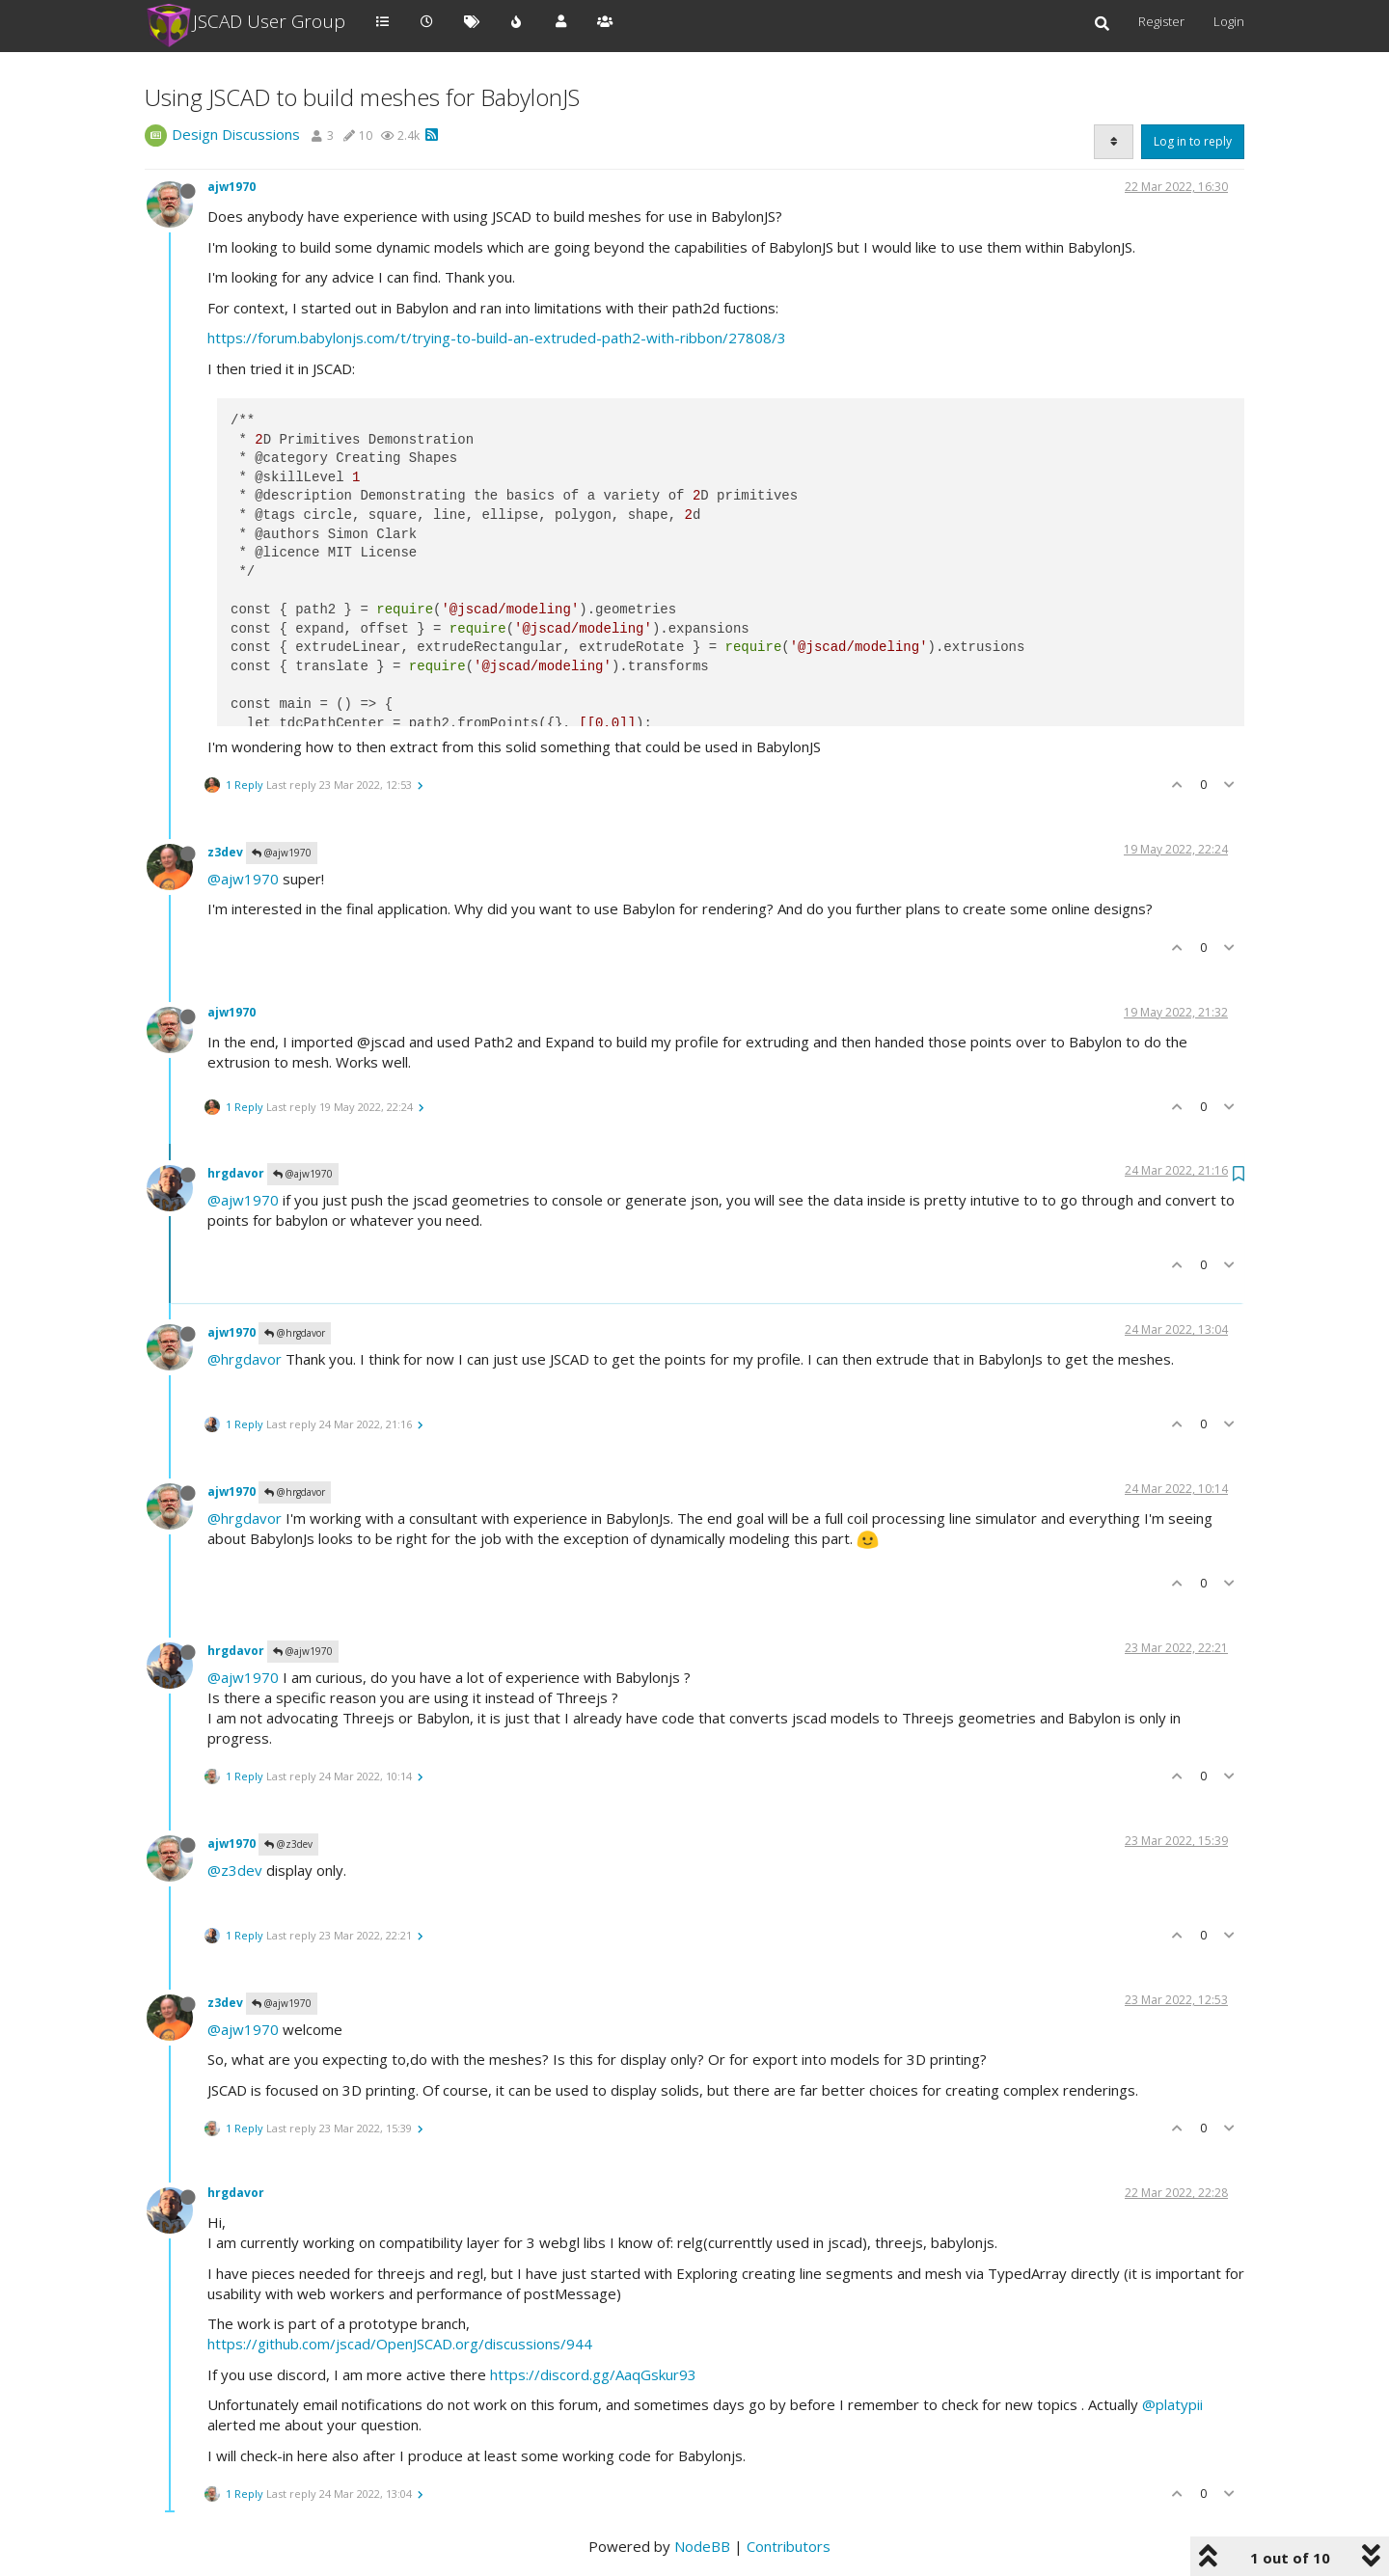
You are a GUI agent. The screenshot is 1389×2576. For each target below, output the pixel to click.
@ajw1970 (282, 852)
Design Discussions (236, 134)
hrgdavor (235, 1173)
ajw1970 (231, 186)
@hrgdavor (294, 1333)
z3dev (225, 852)
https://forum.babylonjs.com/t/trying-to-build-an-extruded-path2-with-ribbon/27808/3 (496, 337)
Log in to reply (1193, 141)
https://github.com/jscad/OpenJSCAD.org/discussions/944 (399, 2343)
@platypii (1172, 2404)
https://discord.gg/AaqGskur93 (593, 2374)
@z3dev (288, 1844)
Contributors (789, 2546)
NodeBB (702, 2546)
